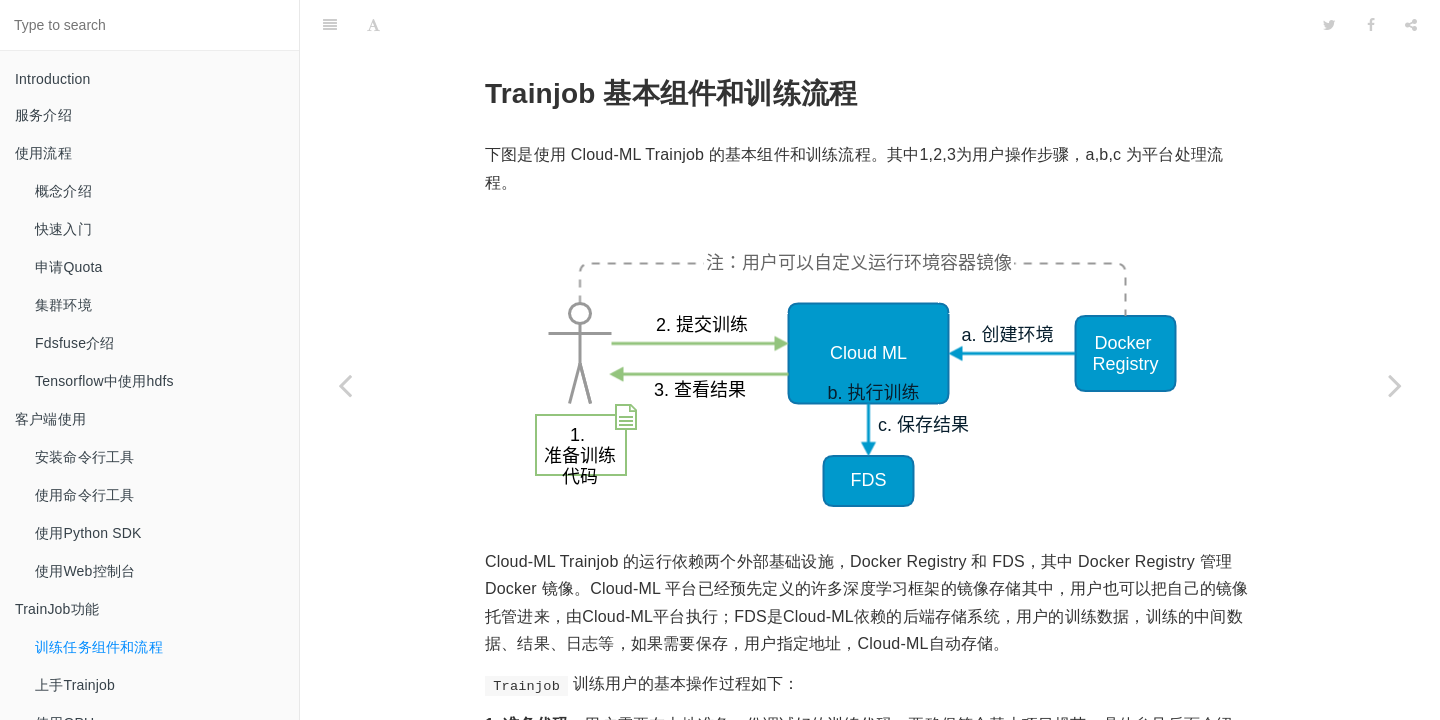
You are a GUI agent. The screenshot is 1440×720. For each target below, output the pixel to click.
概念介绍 (63, 191)
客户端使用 (50, 419)
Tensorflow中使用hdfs (104, 381)
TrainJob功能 (57, 609)
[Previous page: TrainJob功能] (345, 385)
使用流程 (43, 153)
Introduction (53, 79)
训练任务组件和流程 (99, 647)
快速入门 (63, 229)
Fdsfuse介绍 (75, 343)
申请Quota (69, 267)
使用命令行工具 (84, 495)
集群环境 (63, 305)
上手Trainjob (75, 685)
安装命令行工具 (84, 457)
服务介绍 (43, 115)
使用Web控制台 (85, 571)
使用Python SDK (88, 533)
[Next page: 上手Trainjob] (1395, 385)
